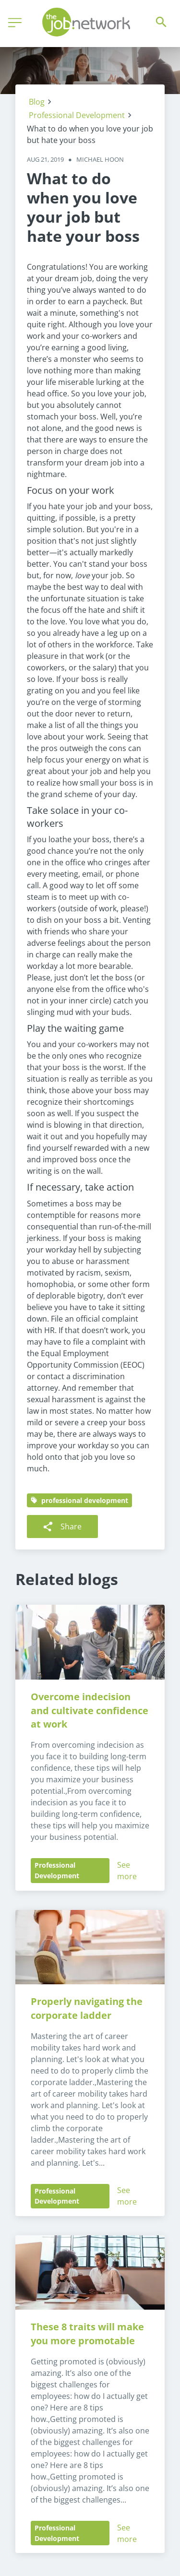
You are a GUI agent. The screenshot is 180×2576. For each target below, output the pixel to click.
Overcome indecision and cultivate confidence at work (91, 1710)
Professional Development (77, 115)
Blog (37, 101)
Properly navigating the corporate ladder (88, 2008)
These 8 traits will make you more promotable (88, 2333)
